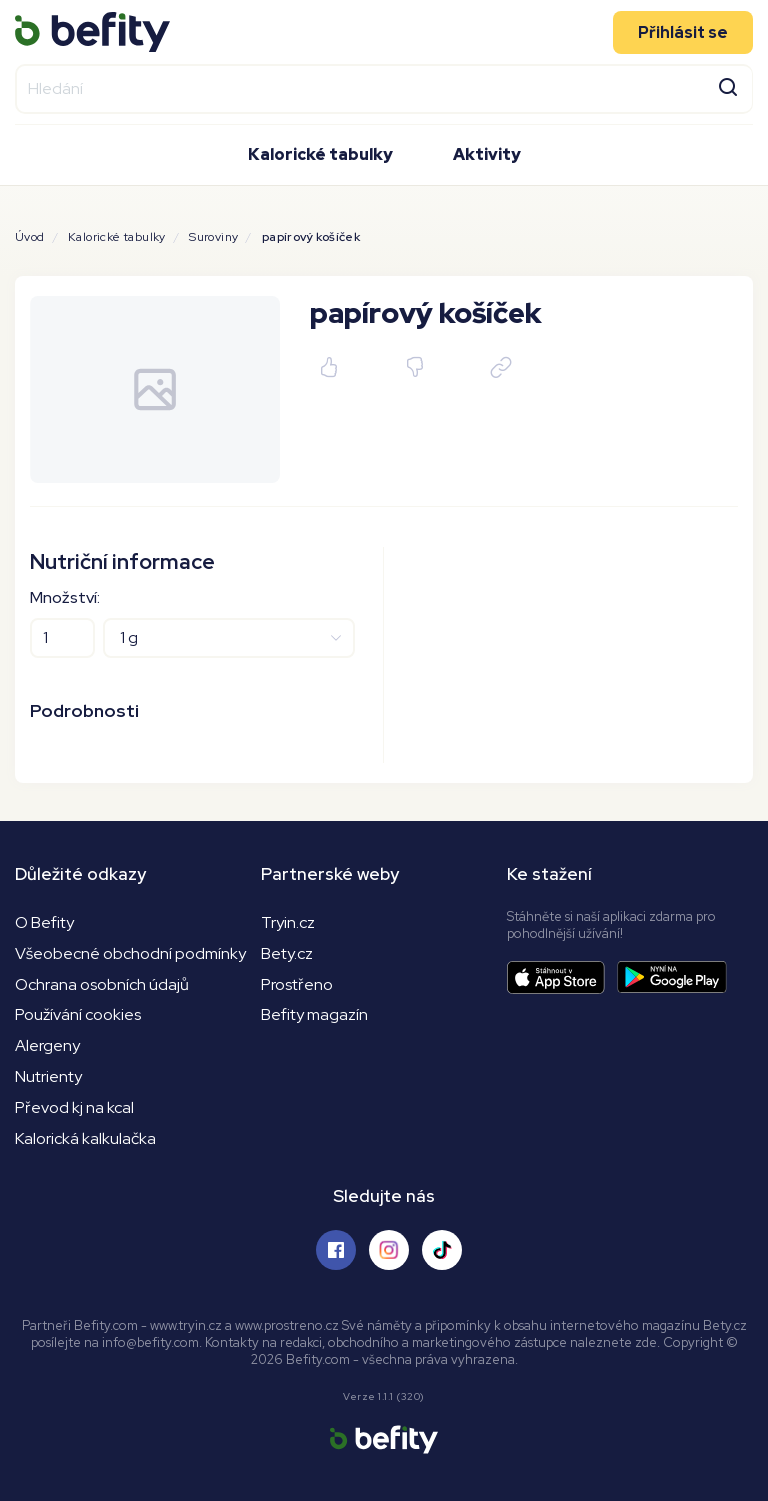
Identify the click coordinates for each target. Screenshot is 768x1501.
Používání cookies (78, 1014)
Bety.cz (287, 953)
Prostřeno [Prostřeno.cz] (297, 984)
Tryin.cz (288, 922)
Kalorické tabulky (320, 154)
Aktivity (487, 154)
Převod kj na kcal (74, 1107)
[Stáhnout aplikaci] (562, 977)
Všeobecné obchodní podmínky (130, 953)
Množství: (65, 597)
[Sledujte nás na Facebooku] (336, 1250)
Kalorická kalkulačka (85, 1138)
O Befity (44, 922)
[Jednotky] (229, 638)
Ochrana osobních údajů (102, 984)
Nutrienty (48, 1076)
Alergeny (47, 1045)
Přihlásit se (683, 32)
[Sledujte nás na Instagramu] (389, 1250)
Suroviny (213, 237)
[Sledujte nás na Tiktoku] (442, 1250)
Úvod (30, 237)
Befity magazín (314, 1014)
